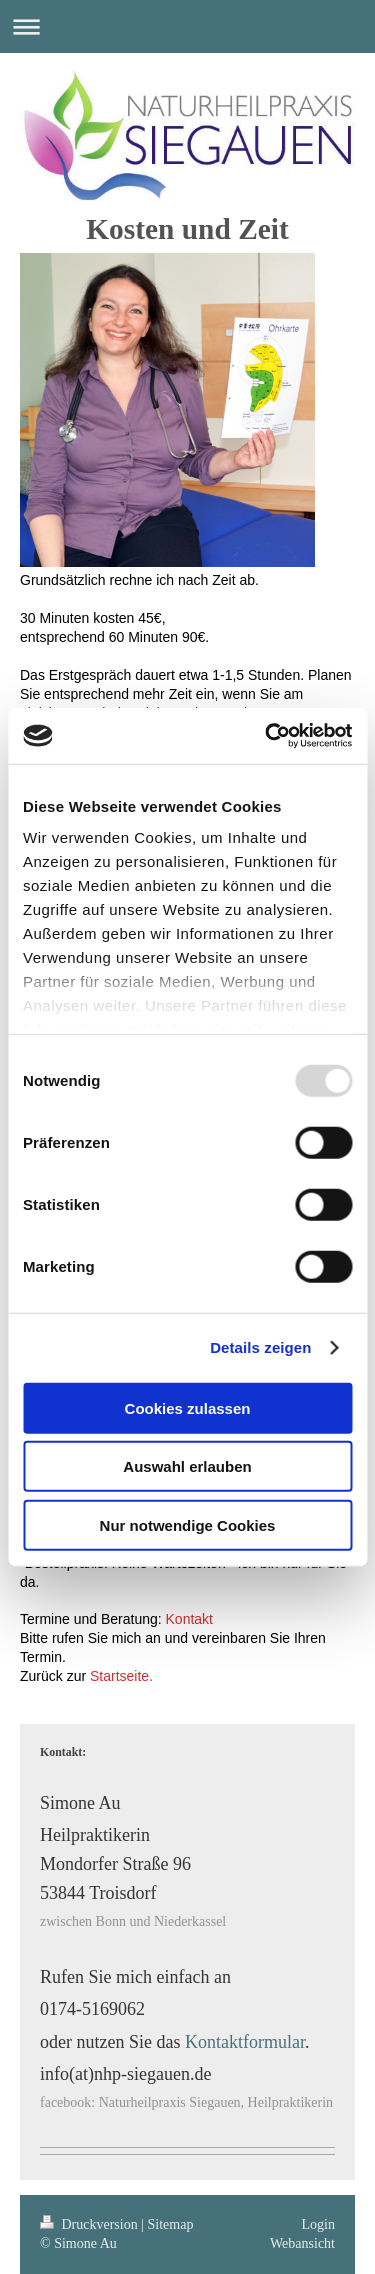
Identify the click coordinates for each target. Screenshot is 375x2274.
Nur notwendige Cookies (188, 1524)
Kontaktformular (245, 2042)
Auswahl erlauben (187, 1466)
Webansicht (302, 2243)
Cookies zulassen (188, 1407)
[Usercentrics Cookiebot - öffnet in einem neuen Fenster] (267, 736)
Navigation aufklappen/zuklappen (187, 26)
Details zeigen (260, 1347)
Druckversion (90, 2224)
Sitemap (171, 2224)
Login (318, 2224)
